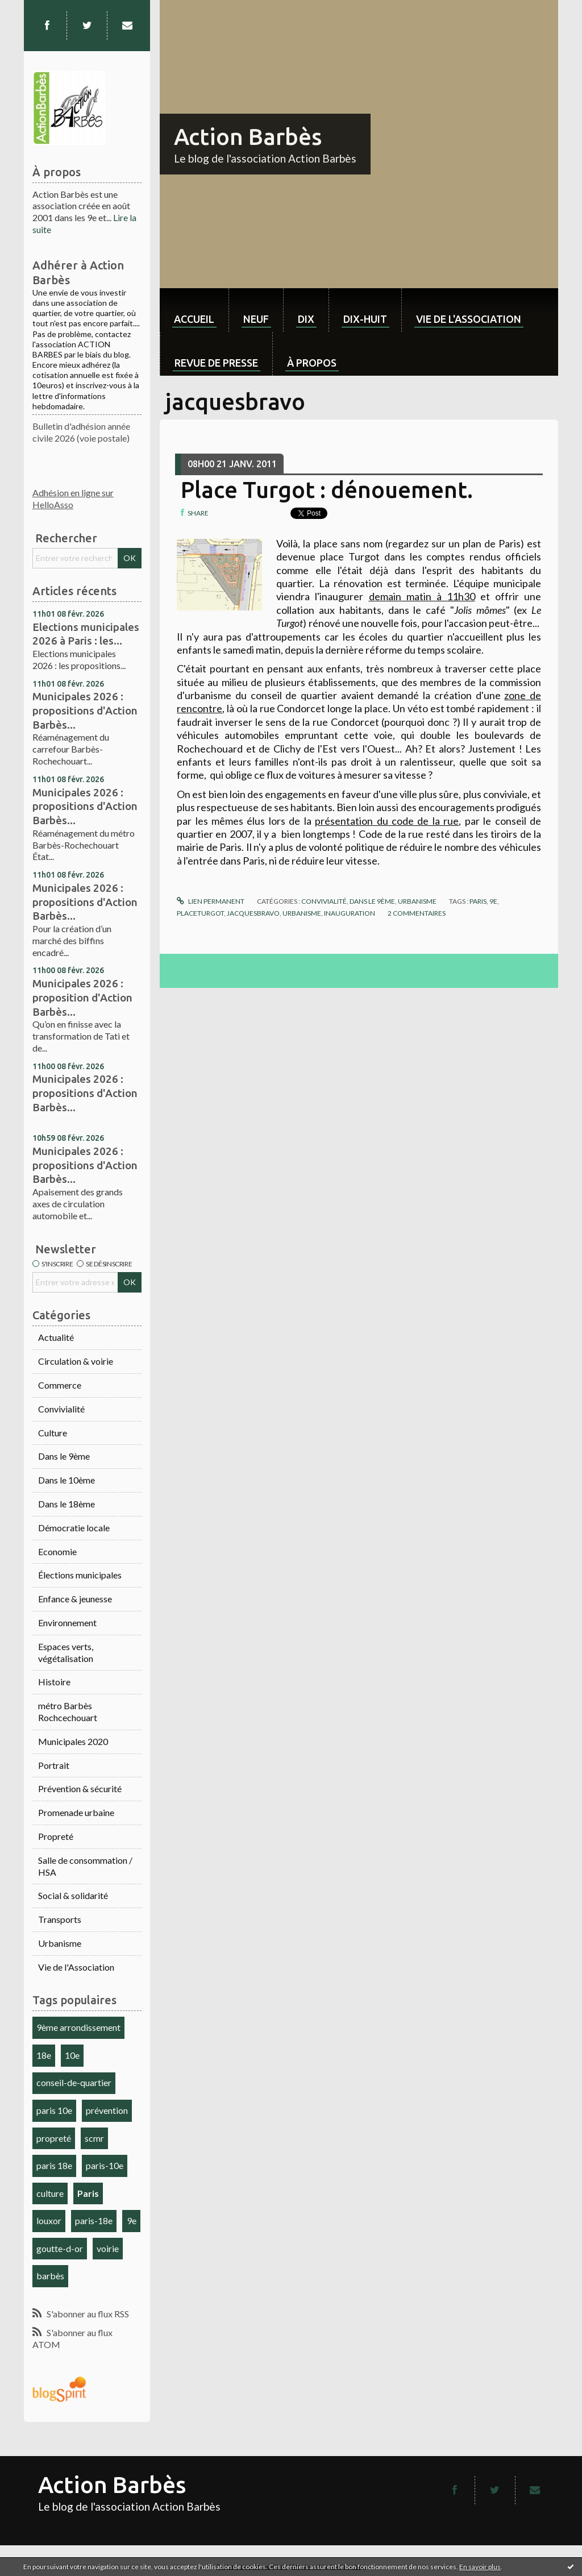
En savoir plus (480, 2566)
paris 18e (54, 2165)
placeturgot (200, 913)
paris (478, 901)
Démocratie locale (74, 1527)
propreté (53, 2138)
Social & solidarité (73, 1895)
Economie (57, 1551)
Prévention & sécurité (80, 1788)
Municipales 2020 (73, 1741)
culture (50, 2193)
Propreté (55, 1836)
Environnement (67, 1622)
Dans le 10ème (66, 1479)
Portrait (53, 1765)
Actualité (56, 1337)
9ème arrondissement (78, 2027)
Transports (59, 1919)
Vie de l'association (468, 319)
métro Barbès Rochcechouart (67, 1711)
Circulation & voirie (75, 1361)
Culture (52, 1432)
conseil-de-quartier (73, 2082)
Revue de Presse (216, 362)
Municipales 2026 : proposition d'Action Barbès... (82, 997)
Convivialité (61, 1408)
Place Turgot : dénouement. (327, 489)
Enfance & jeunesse (75, 1598)
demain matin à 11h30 (422, 596)
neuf (256, 319)
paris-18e (94, 2220)
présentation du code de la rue (387, 821)
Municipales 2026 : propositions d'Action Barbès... (85, 710)
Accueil (194, 319)
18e (43, 2055)
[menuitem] (194, 310)
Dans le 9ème (64, 1456)
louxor (48, 2220)
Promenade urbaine (76, 1812)
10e (72, 2055)
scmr (94, 2138)
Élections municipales (80, 1574)
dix (306, 319)
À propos (311, 362)
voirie (108, 2248)
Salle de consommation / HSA (85, 1866)
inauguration (349, 913)
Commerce (59, 1385)
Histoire (54, 1681)
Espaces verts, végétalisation (65, 1652)
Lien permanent (210, 901)
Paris (88, 2193)
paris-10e (104, 2165)
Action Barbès (248, 136)
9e (131, 2220)
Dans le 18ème (66, 1503)
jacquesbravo (253, 913)
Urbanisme (59, 1943)
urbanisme (301, 913)
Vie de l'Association (76, 1967)
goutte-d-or (59, 2248)
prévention (107, 2110)
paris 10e (54, 2110)
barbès (50, 2275)
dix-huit (365, 319)
